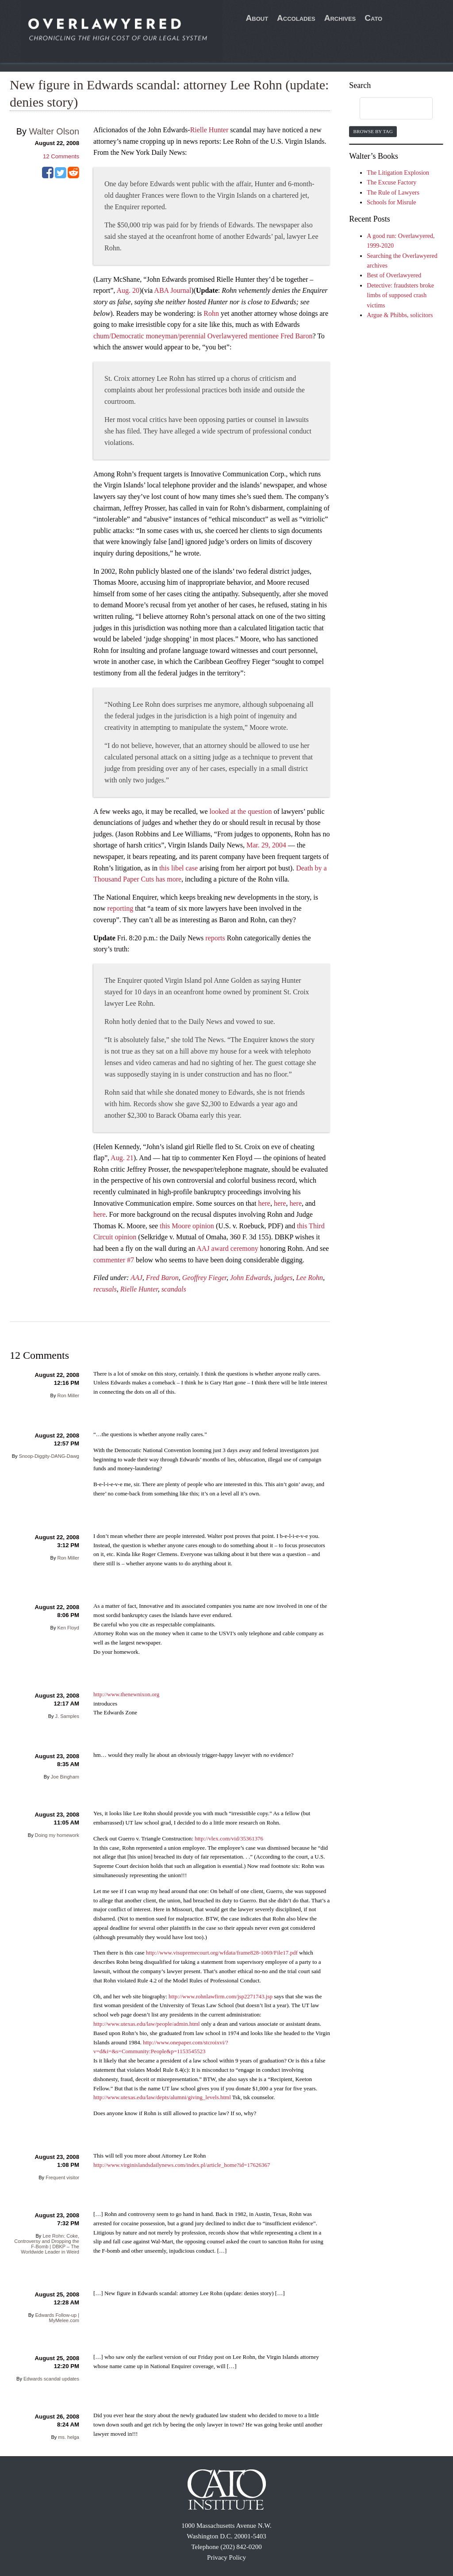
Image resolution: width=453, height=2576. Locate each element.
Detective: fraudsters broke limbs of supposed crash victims (400, 295)
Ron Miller (68, 1395)
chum (101, 336)
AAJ (136, 1277)
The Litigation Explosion (398, 172)
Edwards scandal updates (51, 2378)
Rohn (211, 313)
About (257, 18)
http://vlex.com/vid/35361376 (229, 1838)
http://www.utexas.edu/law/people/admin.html (146, 2023)
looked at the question (241, 811)
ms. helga (68, 2437)
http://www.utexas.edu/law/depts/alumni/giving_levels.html (162, 2097)
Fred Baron (296, 336)
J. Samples (67, 1716)
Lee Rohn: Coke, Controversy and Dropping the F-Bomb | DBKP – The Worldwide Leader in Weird (46, 2243)
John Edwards (250, 1277)
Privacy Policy (226, 2557)
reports (215, 938)
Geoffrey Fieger (204, 1277)
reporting (120, 908)
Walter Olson (54, 131)
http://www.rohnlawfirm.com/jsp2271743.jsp (221, 1996)
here (264, 1203)
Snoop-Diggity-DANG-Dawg (49, 1456)
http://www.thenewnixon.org (126, 1694)
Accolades (296, 18)
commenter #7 (113, 1260)
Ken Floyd (68, 1627)
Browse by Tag (372, 131)
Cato (373, 18)
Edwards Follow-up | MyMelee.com (57, 2317)
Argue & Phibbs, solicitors (400, 315)
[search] (387, 109)
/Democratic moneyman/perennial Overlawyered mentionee (194, 336)
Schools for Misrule (391, 202)
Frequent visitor (62, 2177)
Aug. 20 (127, 290)
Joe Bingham (65, 1776)
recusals (105, 1289)
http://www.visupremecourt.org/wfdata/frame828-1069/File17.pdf (222, 1952)
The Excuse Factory (391, 182)
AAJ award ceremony (227, 1248)
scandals (173, 1289)
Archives (340, 18)
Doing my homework (57, 1835)
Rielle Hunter (209, 130)
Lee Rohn (309, 1277)
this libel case (178, 868)
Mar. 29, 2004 (266, 845)
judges (283, 1277)
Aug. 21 (122, 1158)
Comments (61, 156)
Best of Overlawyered (394, 275)
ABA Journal (172, 290)
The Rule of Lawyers (393, 192)
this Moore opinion (187, 1226)
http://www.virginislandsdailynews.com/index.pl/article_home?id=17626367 (181, 2165)
